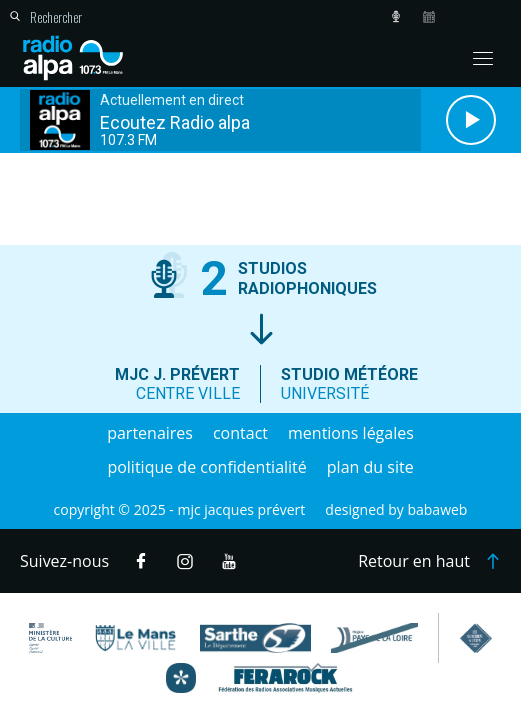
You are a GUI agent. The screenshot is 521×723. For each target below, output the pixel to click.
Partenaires (150, 433)
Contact (240, 433)
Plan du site (370, 467)
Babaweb (437, 509)
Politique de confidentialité (206, 467)
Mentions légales (351, 433)
